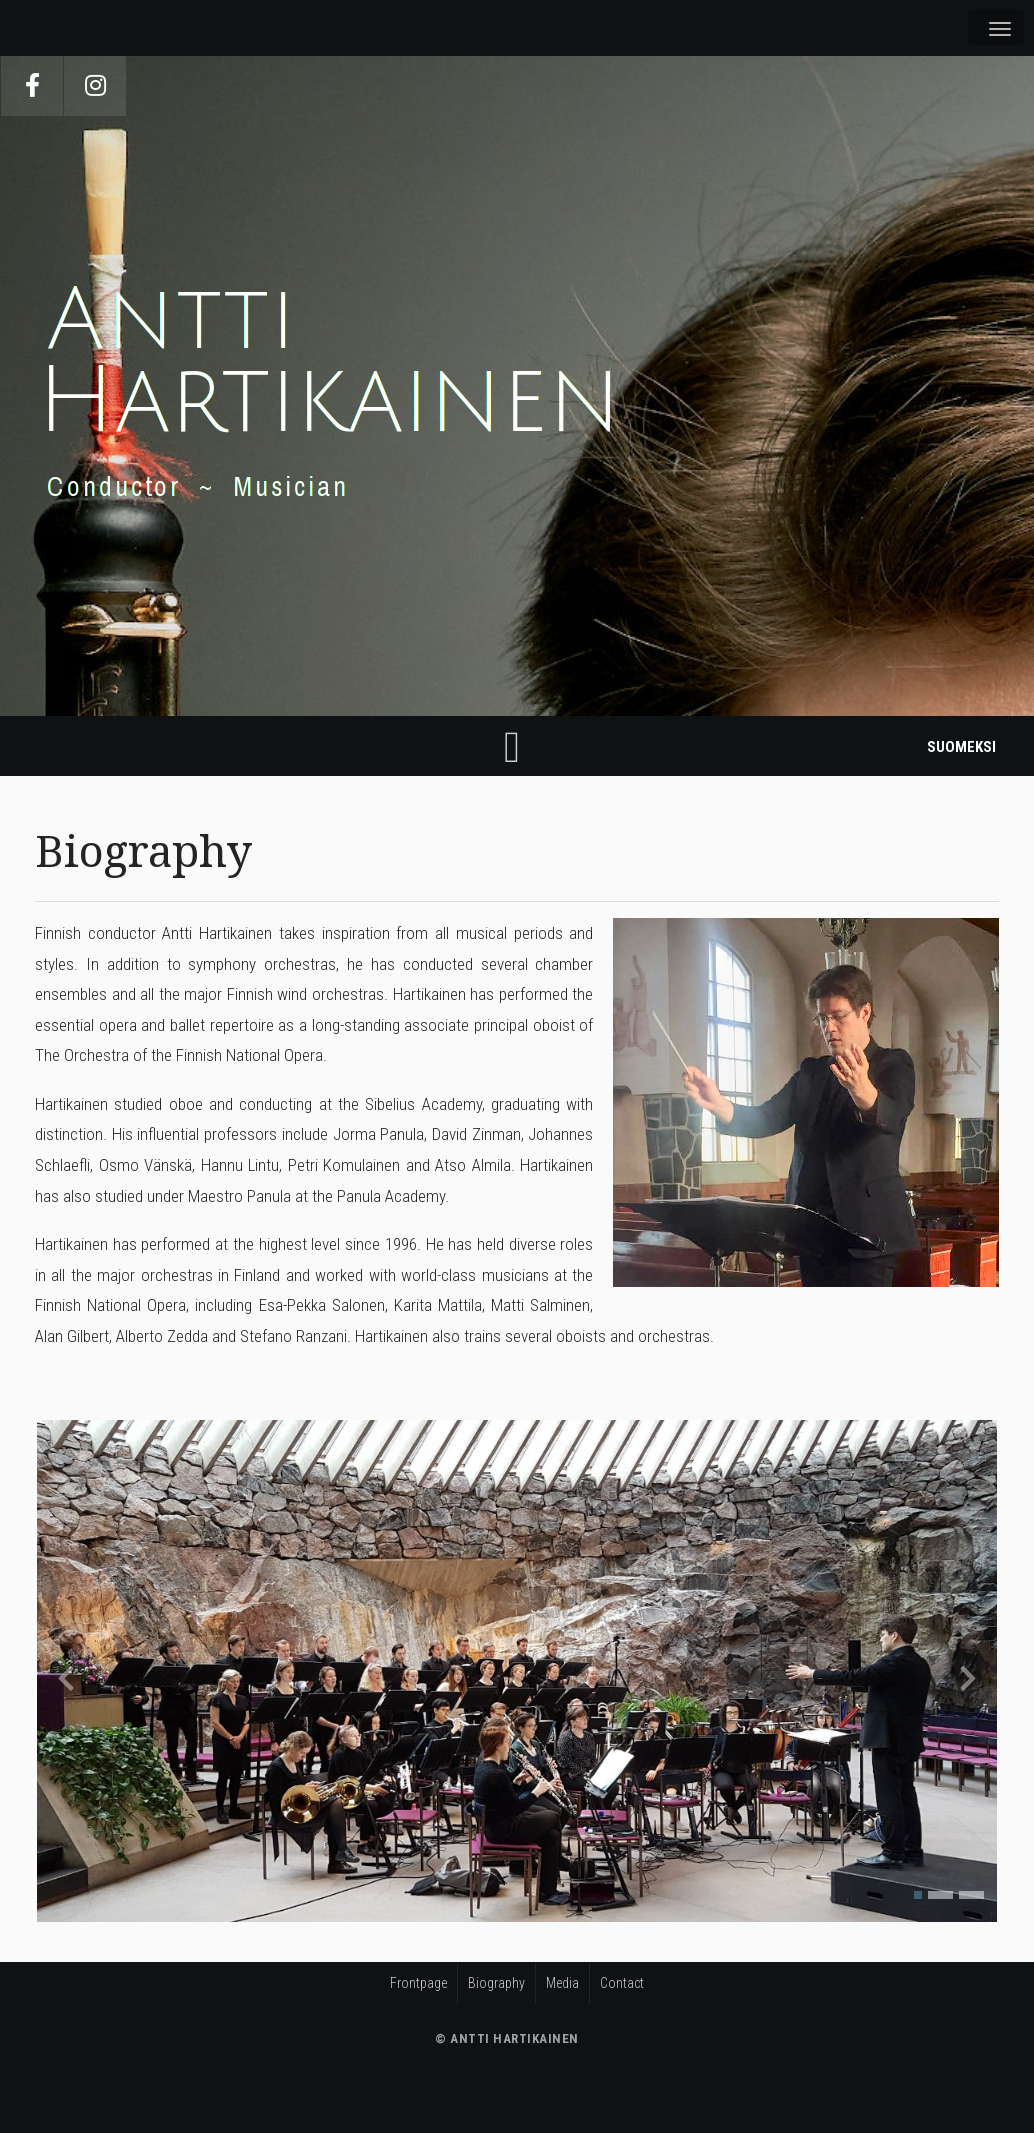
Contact (622, 1983)
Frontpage (418, 1983)
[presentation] (66, 1677)
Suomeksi (961, 747)
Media (562, 1983)
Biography (496, 1983)
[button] (918, 1895)
